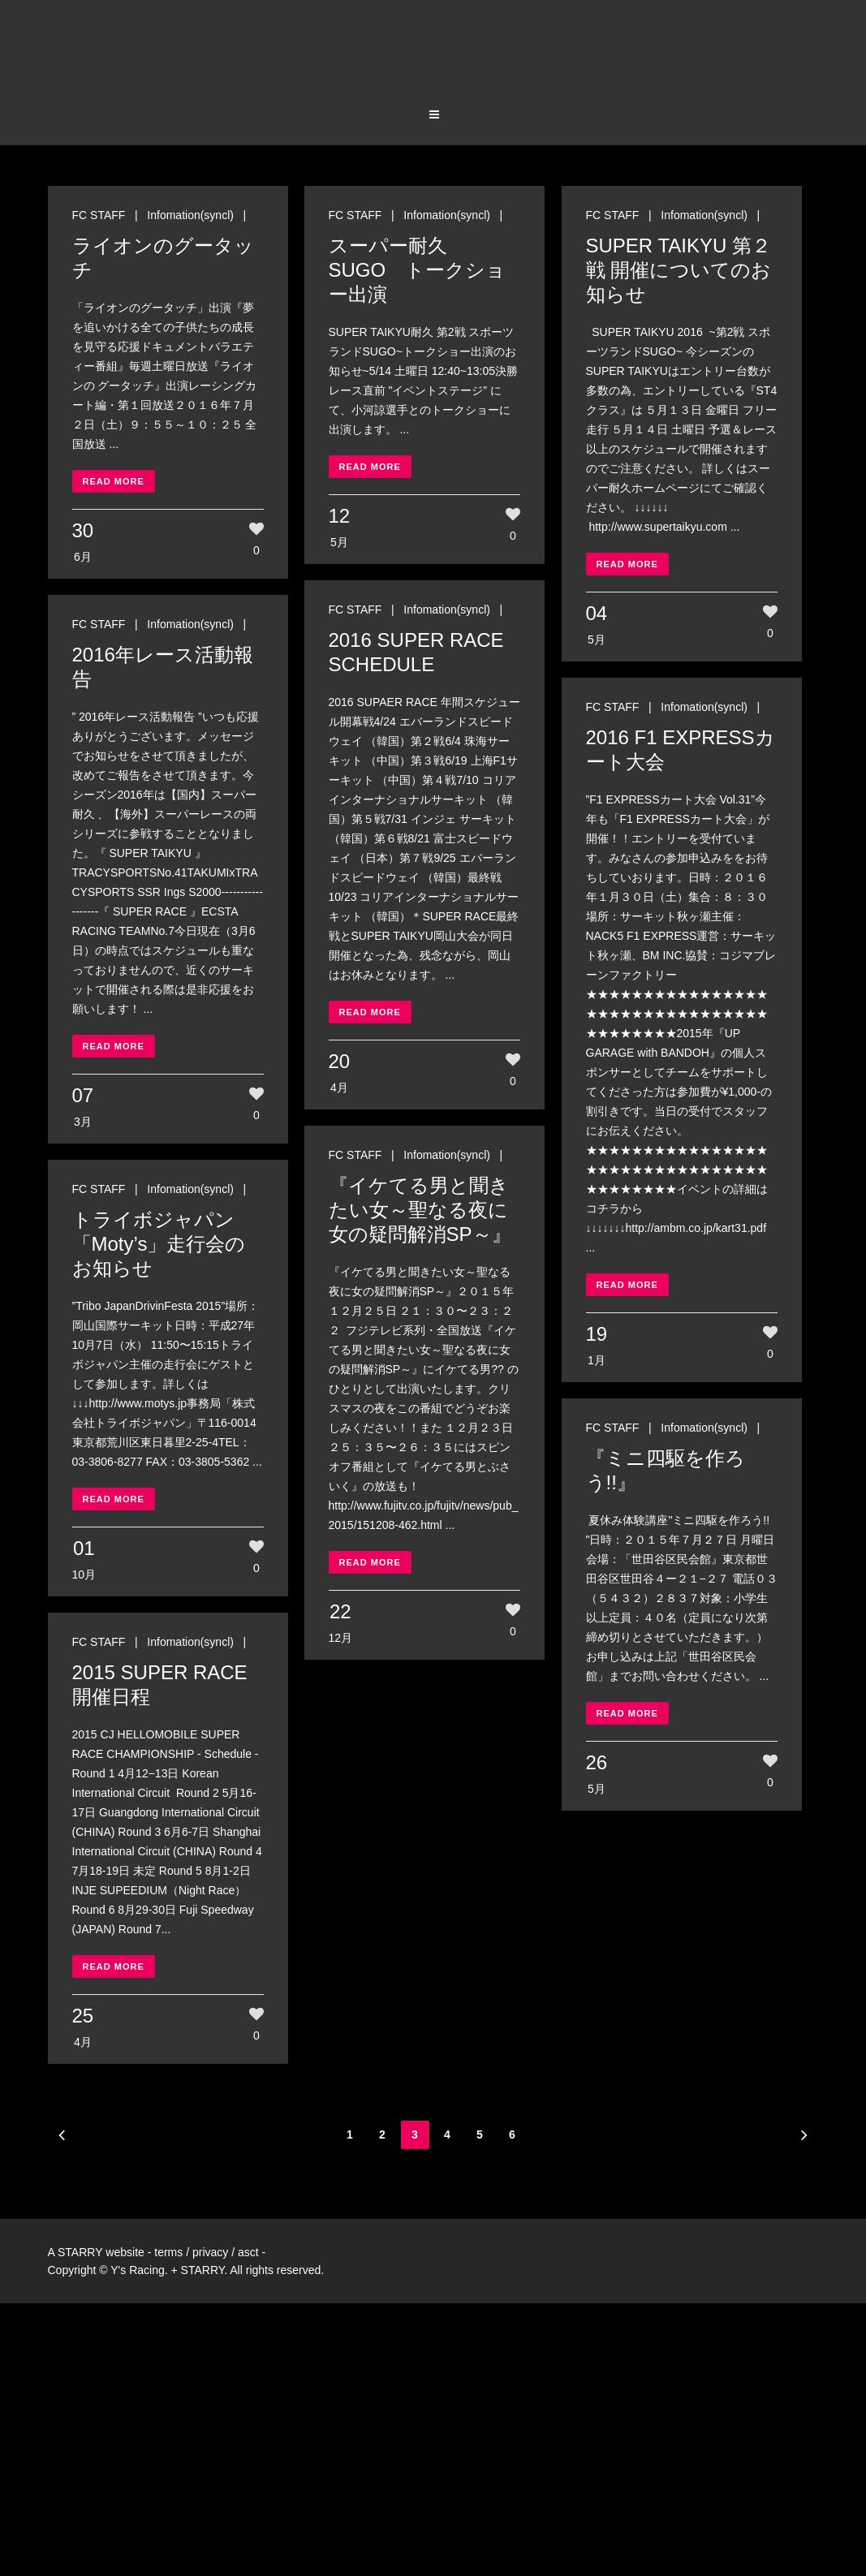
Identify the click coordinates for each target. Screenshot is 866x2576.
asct (248, 2252)
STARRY (80, 2252)
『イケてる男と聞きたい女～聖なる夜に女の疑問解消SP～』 (420, 1209)
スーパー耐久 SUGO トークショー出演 (417, 270)
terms (168, 2252)
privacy (210, 2252)
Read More (113, 481)
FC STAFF (99, 215)
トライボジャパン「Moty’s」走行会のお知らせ (159, 1243)
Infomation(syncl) (190, 215)
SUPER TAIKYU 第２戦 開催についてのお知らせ (679, 270)
